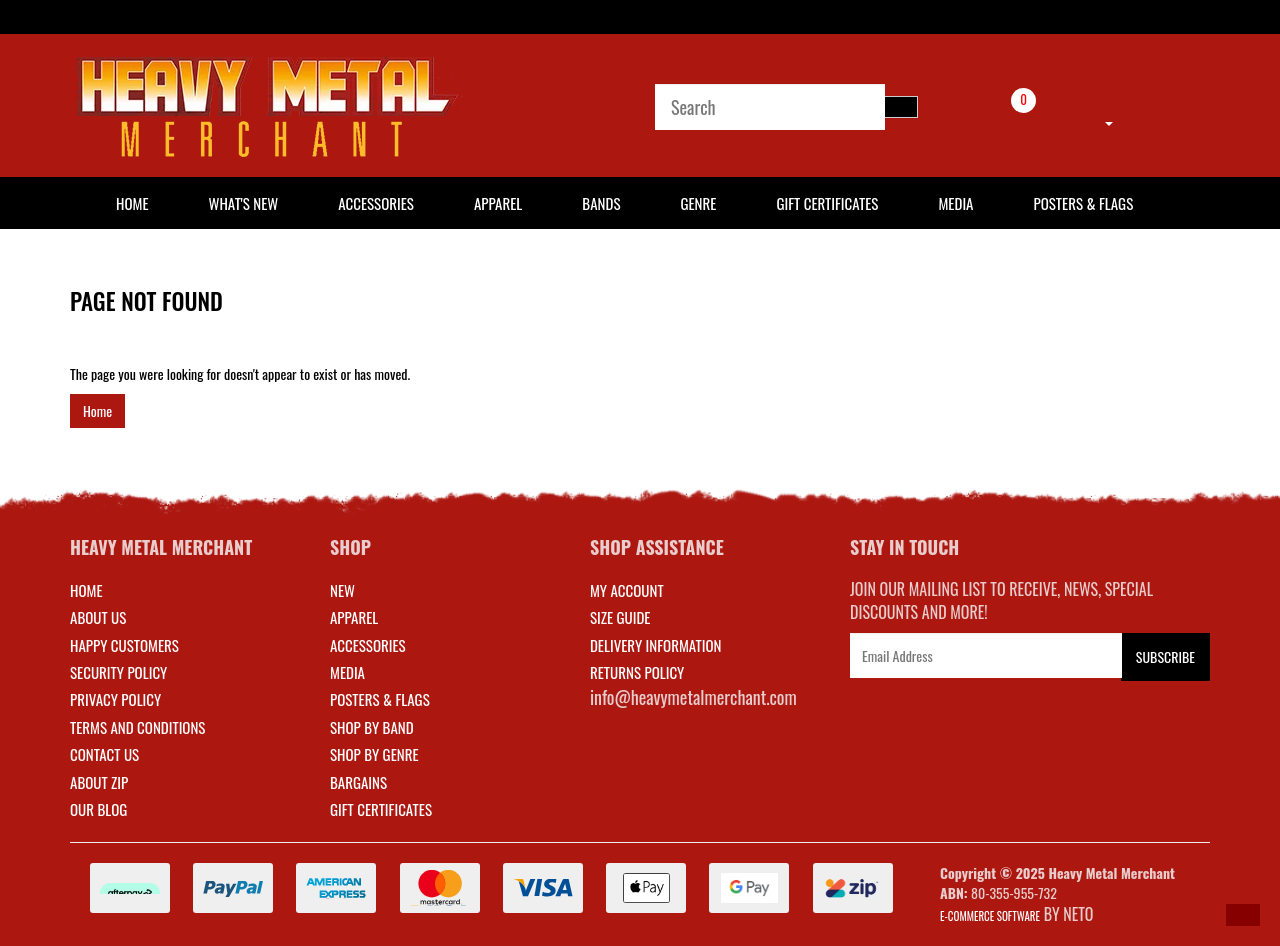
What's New (244, 203)
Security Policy (118, 672)
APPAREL (354, 617)
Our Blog (98, 809)
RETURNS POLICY (637, 672)
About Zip (99, 782)
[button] (1243, 915)
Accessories (376, 203)
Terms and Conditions (137, 727)
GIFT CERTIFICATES (381, 809)
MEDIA (347, 672)
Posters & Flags (1083, 203)
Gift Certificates (827, 203)
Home (97, 410)
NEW (342, 590)
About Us (98, 617)
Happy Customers (124, 645)
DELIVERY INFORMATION (656, 645)
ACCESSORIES (368, 645)
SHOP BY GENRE (374, 754)
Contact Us (104, 754)
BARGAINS (358, 782)
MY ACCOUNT (627, 590)
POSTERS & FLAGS (380, 699)
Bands (601, 203)
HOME (132, 203)
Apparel (498, 203)
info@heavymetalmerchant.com (693, 697)
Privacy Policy (115, 699)
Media (955, 203)
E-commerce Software (990, 916)
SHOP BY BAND (372, 727)
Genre (698, 203)
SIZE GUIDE (620, 617)
